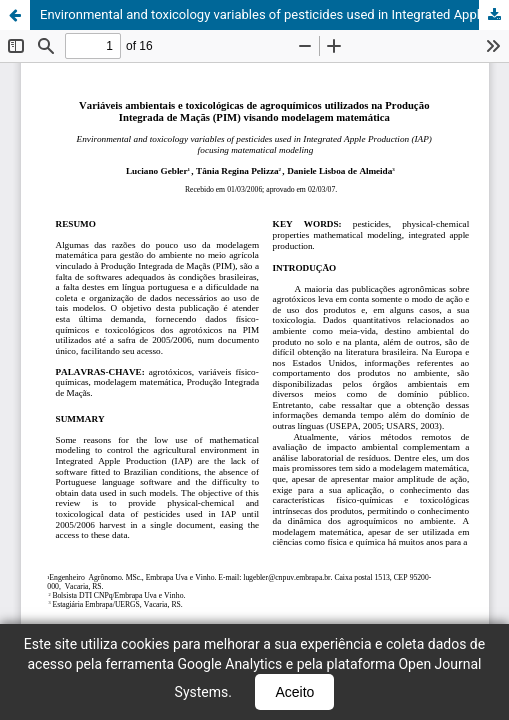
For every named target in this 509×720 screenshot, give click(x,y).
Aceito (294, 692)
